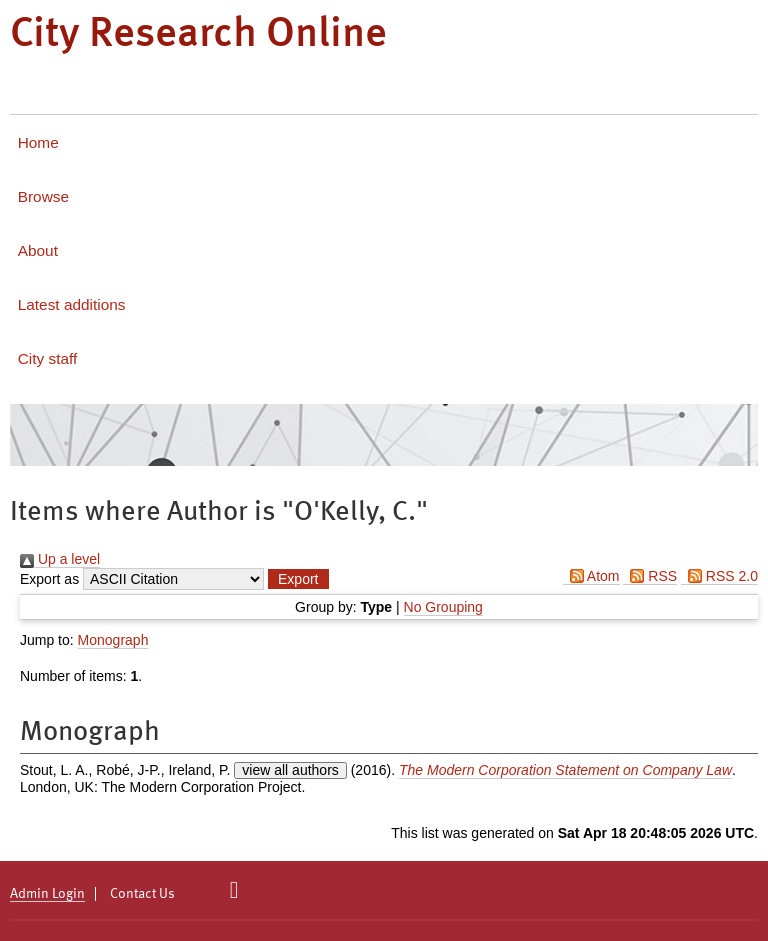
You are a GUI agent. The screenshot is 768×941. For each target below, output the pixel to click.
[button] (298, 579)
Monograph (113, 640)
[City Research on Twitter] (234, 890)
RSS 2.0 (719, 576)
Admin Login (47, 894)
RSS (650, 576)
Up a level (60, 559)
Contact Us (142, 894)
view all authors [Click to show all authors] (290, 770)
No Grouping (443, 607)
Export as (49, 579)
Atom (591, 576)
